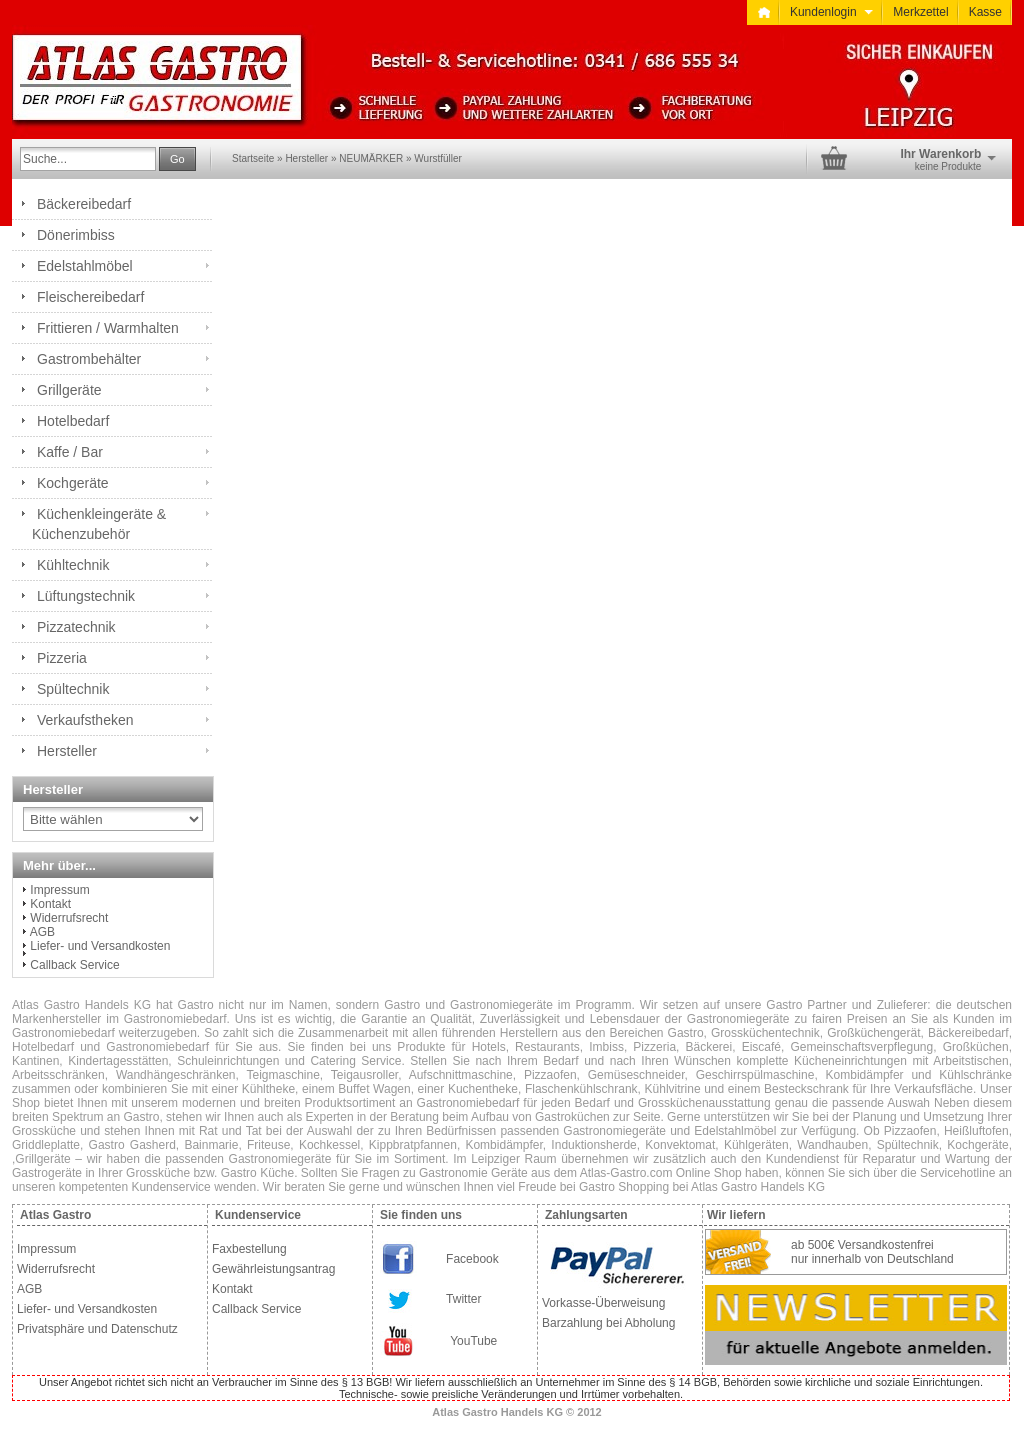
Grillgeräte (69, 390)
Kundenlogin (831, 12)
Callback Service (74, 965)
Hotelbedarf (73, 421)
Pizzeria (62, 658)
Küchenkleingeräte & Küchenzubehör (99, 524)
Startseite (253, 158)
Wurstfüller (438, 158)
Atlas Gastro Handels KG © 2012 (517, 1412)
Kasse (985, 12)
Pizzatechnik (76, 627)
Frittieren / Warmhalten (108, 328)
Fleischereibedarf (90, 297)
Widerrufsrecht (69, 918)
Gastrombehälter (89, 359)
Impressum (59, 890)
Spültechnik (73, 689)
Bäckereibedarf (84, 204)
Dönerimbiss (76, 235)
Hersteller (306, 158)
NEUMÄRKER (371, 158)
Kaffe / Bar (70, 452)
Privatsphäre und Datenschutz (97, 1329)
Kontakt (50, 904)
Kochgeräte (73, 483)
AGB (42, 932)
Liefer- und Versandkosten (100, 946)
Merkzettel (920, 12)
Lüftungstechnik (86, 596)
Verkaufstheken (85, 720)
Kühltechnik (73, 565)
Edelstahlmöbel (85, 266)
